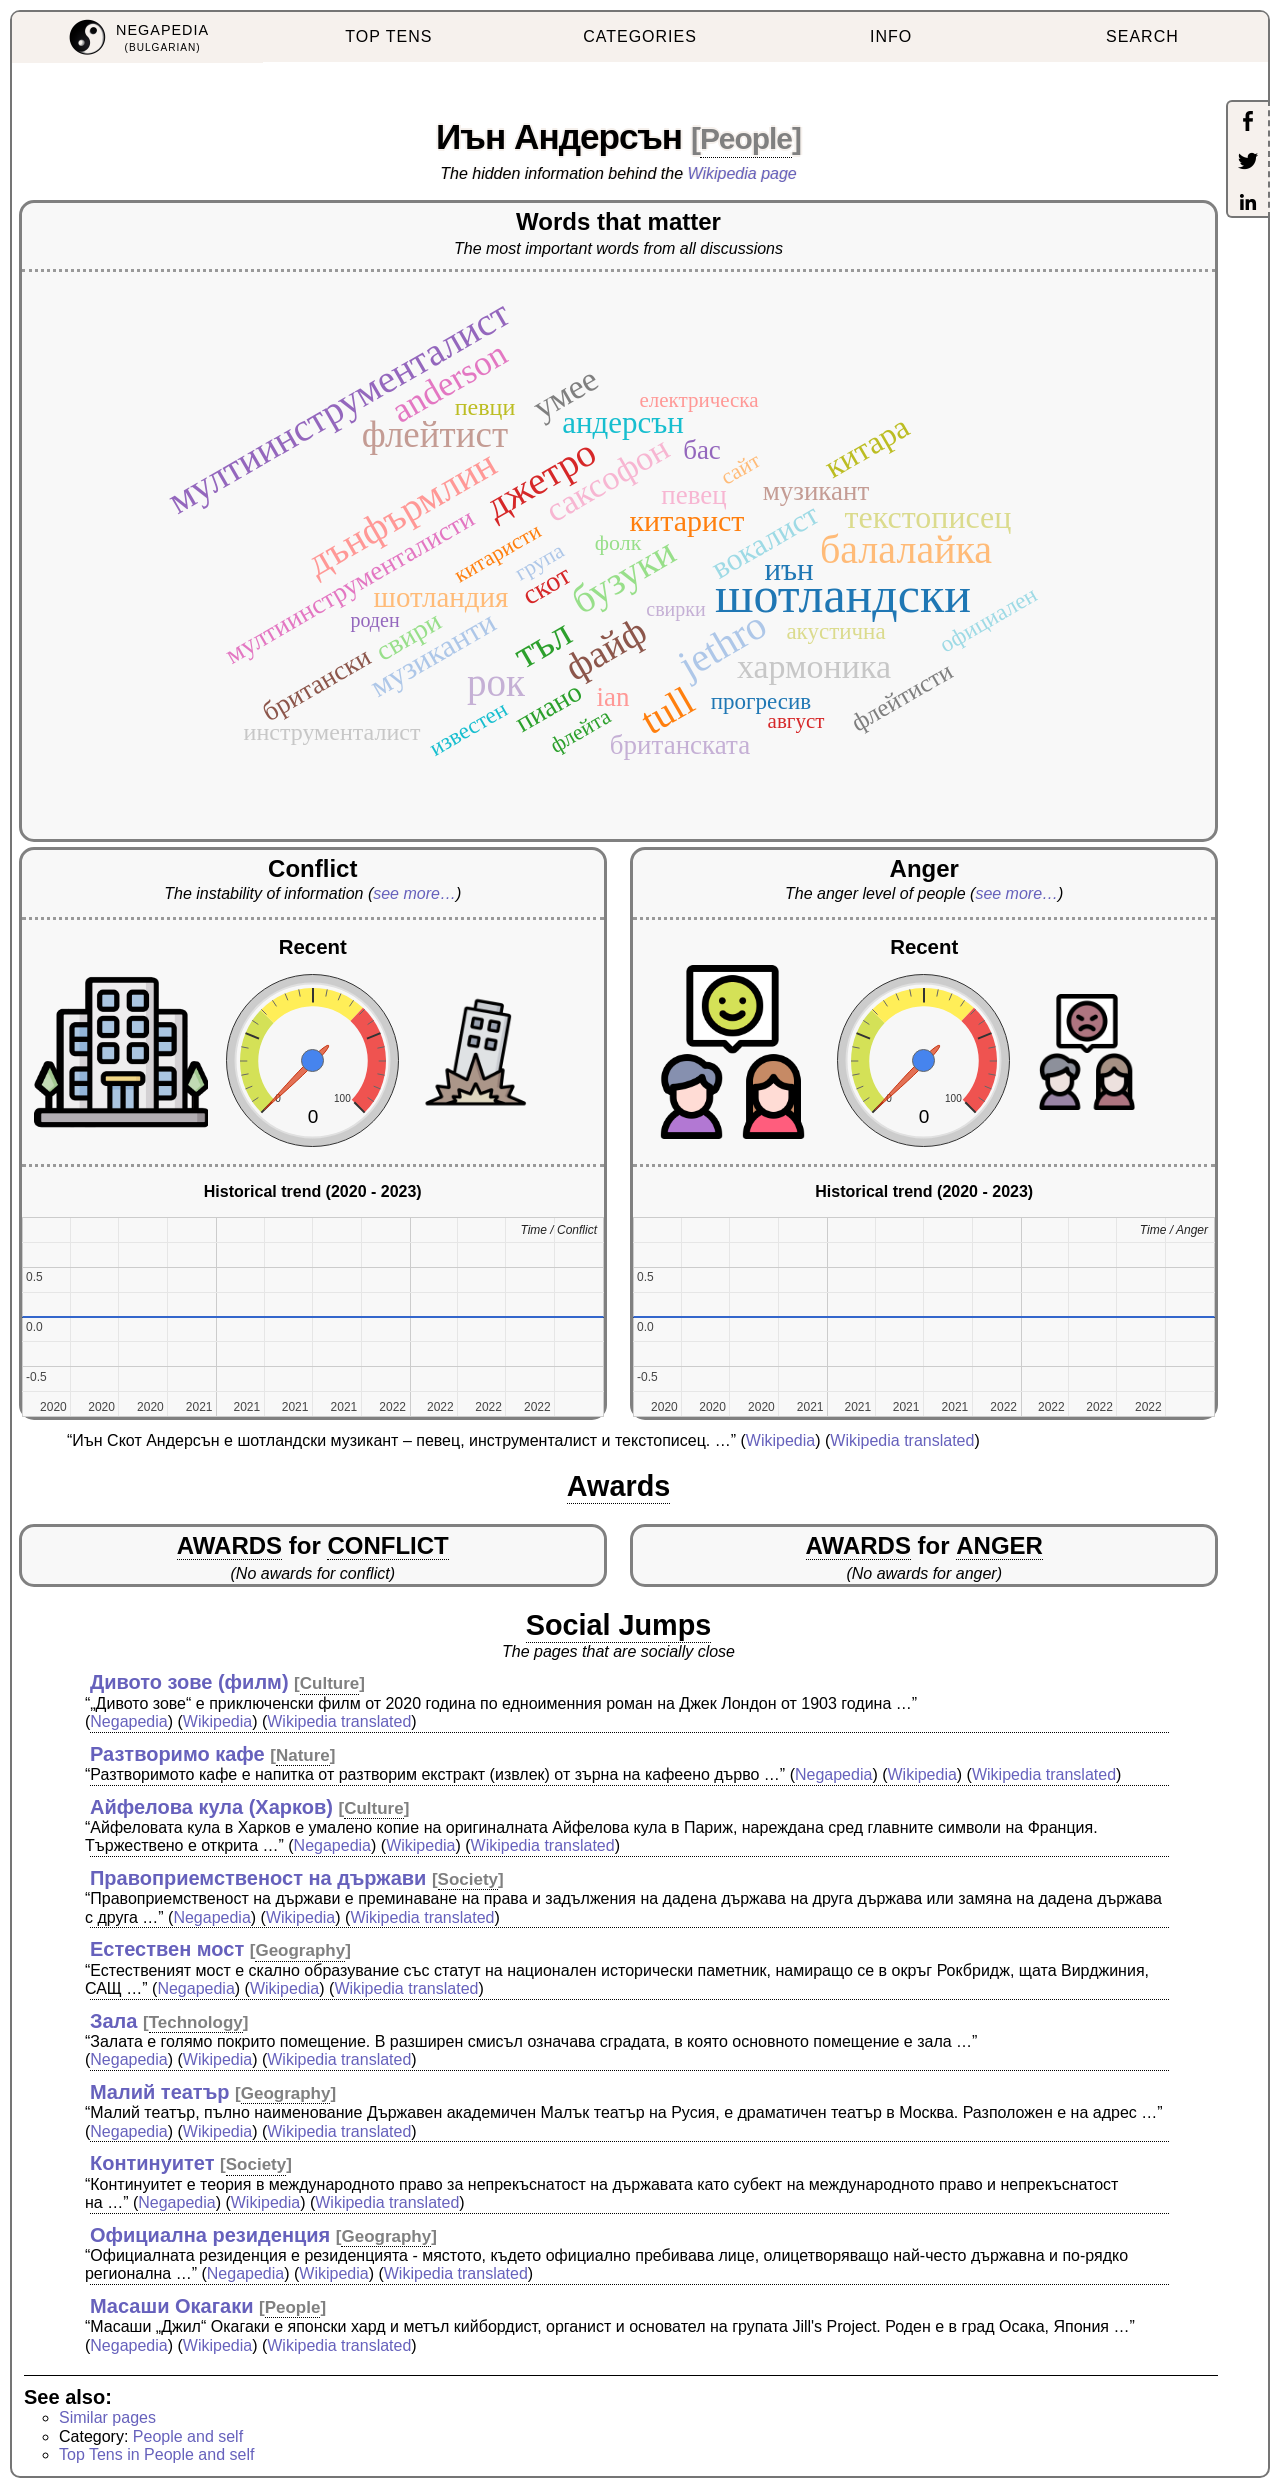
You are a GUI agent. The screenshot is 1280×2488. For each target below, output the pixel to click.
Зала (113, 2021)
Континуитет (152, 2163)
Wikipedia (780, 1440)
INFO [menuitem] (891, 36)
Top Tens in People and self (156, 2454)
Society (468, 1879)
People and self (188, 2436)
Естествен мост (167, 1949)
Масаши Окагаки (172, 2306)
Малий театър (160, 2092)
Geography (300, 1950)
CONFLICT (387, 1545)
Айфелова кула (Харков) (211, 1807)
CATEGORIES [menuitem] (640, 36)
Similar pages (107, 2417)
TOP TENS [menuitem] (388, 36)
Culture (330, 1683)
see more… (414, 893)
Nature (303, 1755)
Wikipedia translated (902, 1440)
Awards (619, 1486)
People (746, 138)
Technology (196, 2022)
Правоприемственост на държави (258, 1878)
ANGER (999, 1545)
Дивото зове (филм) (189, 1682)
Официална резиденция (210, 2235)
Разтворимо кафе (177, 1754)
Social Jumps (619, 1625)
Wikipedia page (742, 173)
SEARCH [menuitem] (1142, 36)
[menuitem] (137, 37)
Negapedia (128, 1721)
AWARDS (229, 1545)
